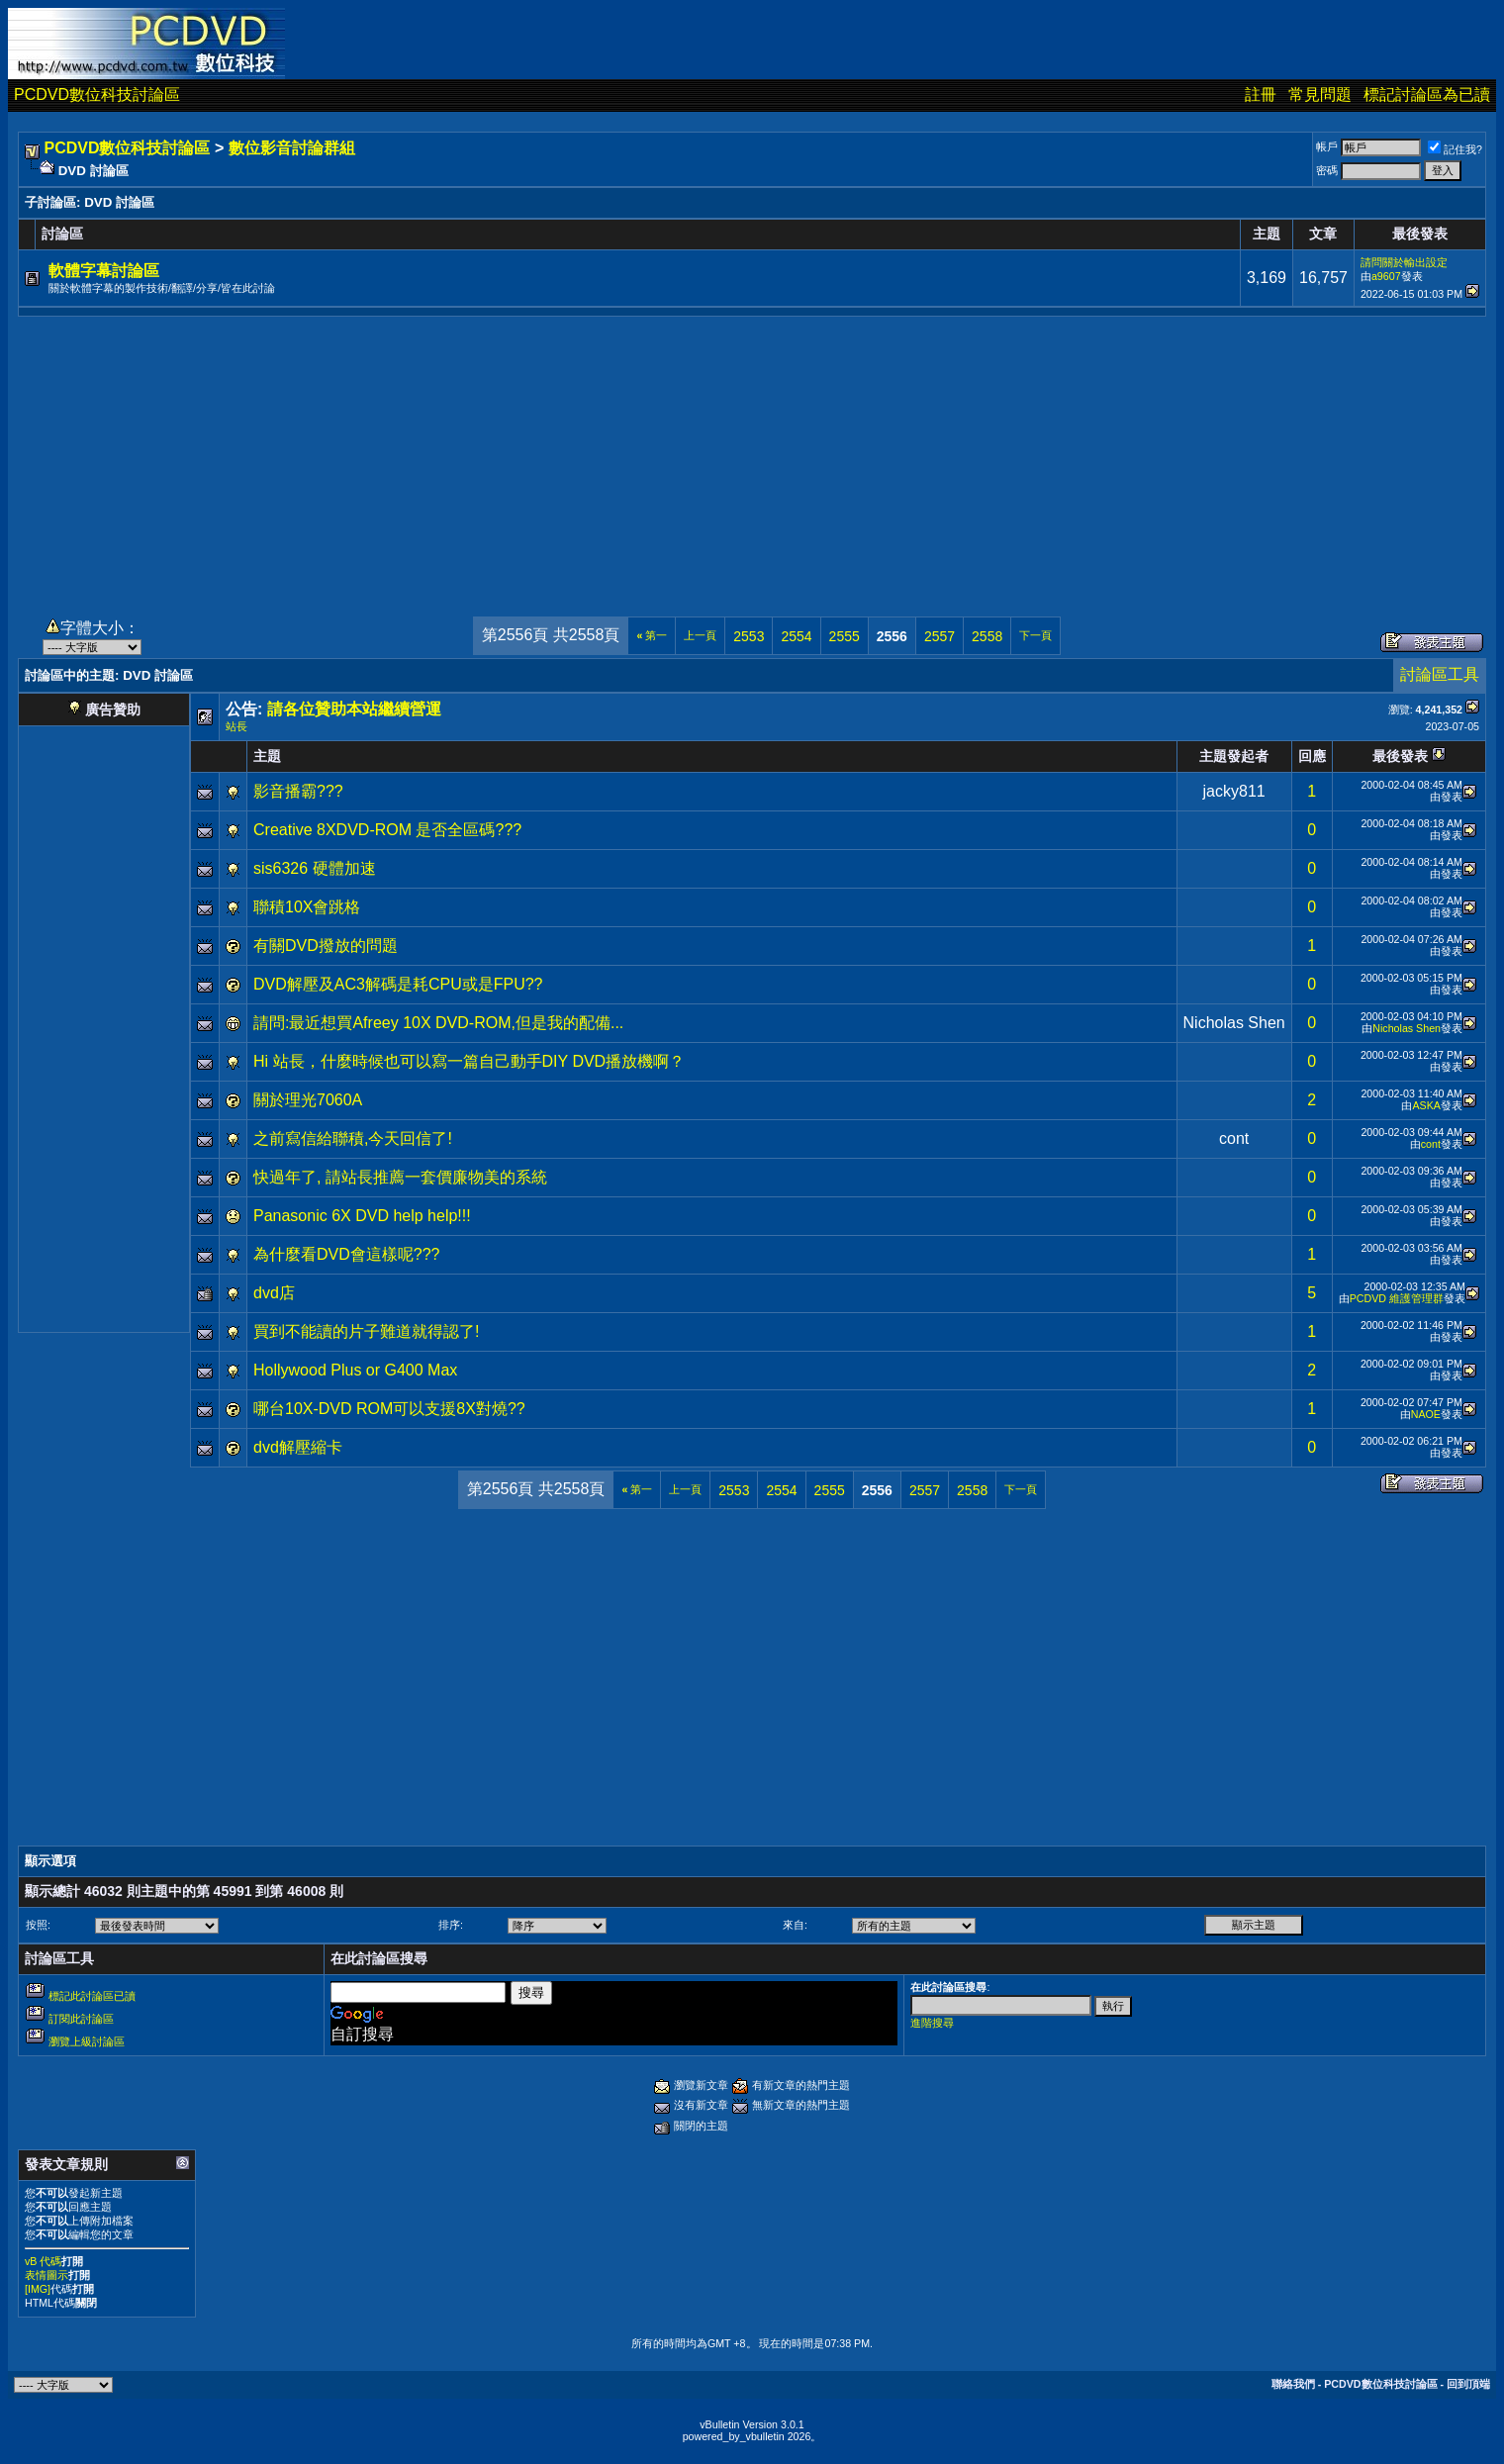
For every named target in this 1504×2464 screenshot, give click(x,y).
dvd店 (274, 1292)
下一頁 (1035, 635)
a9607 (1386, 276)
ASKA (1426, 1105)
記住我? (1455, 149)
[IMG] (37, 2289)
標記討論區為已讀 (1426, 94)
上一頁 (700, 635)
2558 (987, 636)
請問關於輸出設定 (1404, 262)
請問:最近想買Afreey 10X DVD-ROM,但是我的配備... (438, 1022)
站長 (236, 726)
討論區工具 (1439, 674)
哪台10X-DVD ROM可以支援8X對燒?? (389, 1408)
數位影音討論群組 (292, 148)
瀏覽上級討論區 (86, 2041)
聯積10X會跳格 (306, 907)
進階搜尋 (932, 2023)
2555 (844, 636)
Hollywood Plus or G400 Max (355, 1370)
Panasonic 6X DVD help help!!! (362, 1215)
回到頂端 (1468, 2384)
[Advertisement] (752, 455)
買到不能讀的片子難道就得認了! (366, 1331)
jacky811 (1234, 791)
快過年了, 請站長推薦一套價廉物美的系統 (400, 1177)
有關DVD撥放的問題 (325, 945)
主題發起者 (1234, 756)
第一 (651, 635)
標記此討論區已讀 (92, 1996)
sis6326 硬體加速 (314, 868)
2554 (796, 636)
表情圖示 (46, 2275)
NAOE (1426, 1414)
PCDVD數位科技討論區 (97, 94)
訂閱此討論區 (81, 2019)
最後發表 (1400, 756)
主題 (267, 756)
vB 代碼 (43, 2261)
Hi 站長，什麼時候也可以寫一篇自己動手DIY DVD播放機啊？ (469, 1061)
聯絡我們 (1293, 2384)
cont (1234, 1138)
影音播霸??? (298, 791)
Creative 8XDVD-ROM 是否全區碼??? (387, 829)
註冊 (1260, 94)
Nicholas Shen (1234, 1022)
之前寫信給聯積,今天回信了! (352, 1138)
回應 (1312, 756)
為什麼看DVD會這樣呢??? (346, 1254)
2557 (939, 636)
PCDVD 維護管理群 (1397, 1298)
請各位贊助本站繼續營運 (354, 709)
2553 (748, 636)
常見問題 (1320, 94)
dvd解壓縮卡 (297, 1447)
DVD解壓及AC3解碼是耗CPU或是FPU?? (397, 984)
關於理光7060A (307, 1099)
